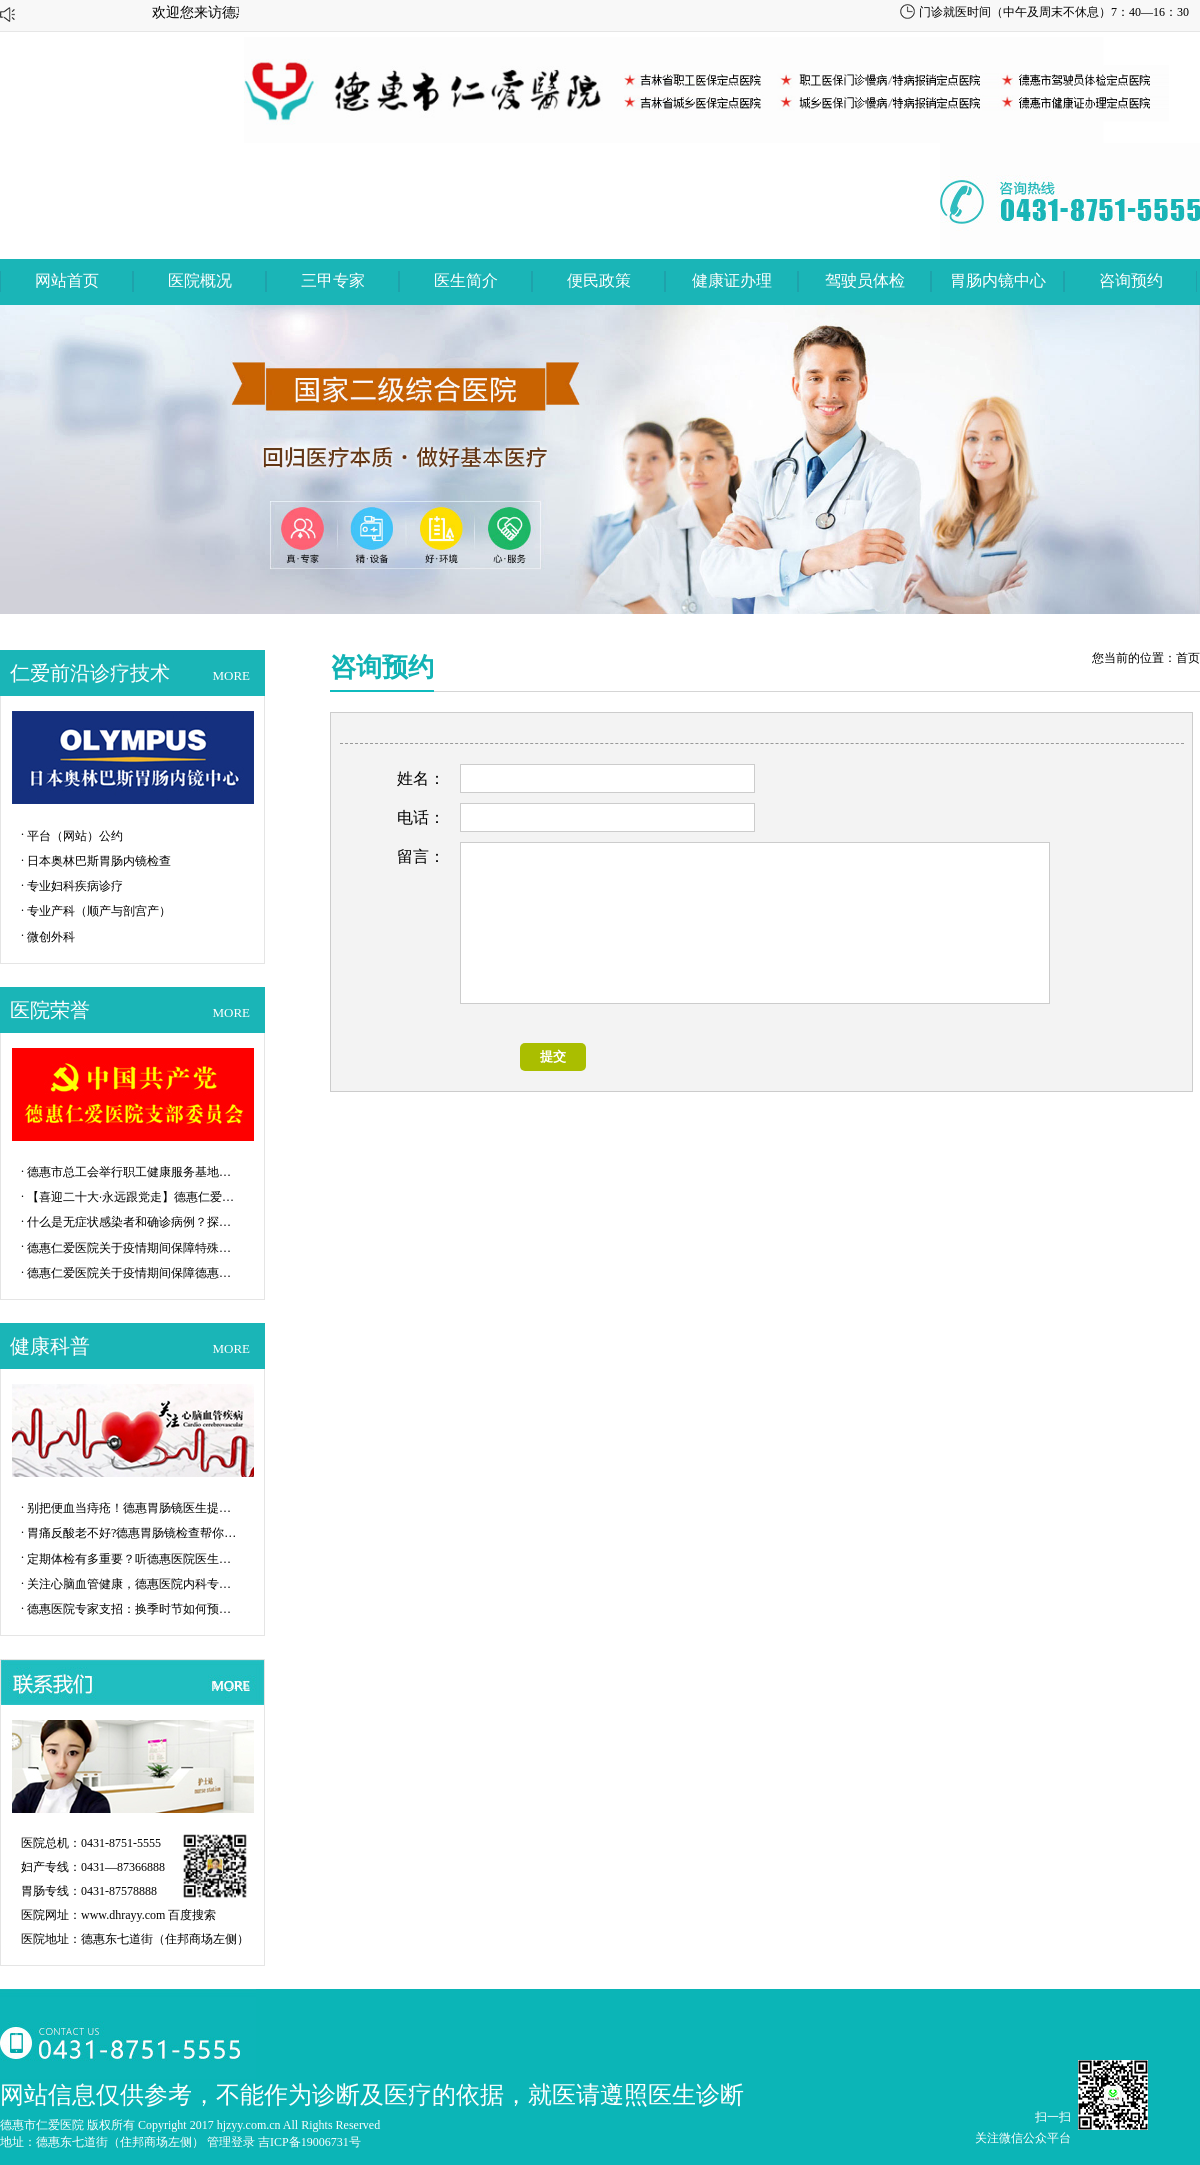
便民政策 (599, 280)
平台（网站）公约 (75, 836)
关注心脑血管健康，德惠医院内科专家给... (132, 1584)
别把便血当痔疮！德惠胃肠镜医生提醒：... (132, 1508)
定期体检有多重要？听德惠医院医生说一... (132, 1559)
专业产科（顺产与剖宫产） (99, 911)
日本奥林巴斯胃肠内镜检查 (99, 861)
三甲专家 (333, 280)
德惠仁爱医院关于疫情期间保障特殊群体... (132, 1248)
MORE (231, 675)
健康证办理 (732, 280)
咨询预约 (1131, 280)
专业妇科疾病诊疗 (75, 886)
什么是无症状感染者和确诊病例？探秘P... (132, 1222)
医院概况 (200, 280)
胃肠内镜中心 (998, 280)
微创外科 (51, 937)
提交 (553, 1056)
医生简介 (466, 280)
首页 (1188, 658)
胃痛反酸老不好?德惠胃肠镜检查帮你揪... (132, 1533)
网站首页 (67, 280)
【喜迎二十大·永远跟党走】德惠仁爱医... (132, 1197)
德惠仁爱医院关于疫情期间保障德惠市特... (132, 1273)
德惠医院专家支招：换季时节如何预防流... (132, 1609)
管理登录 (231, 2142)
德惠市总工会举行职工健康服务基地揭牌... (132, 1172)
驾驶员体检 (865, 280)
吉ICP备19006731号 (309, 2142)
